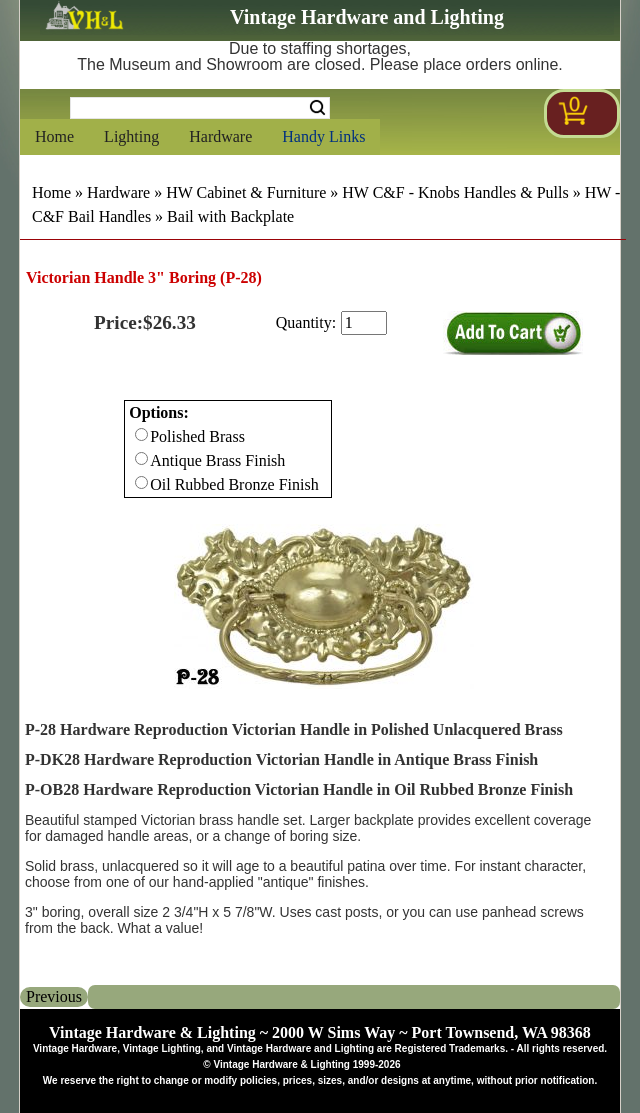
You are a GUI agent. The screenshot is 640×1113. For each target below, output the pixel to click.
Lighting (131, 136)
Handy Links (323, 136)
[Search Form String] (200, 108)
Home (54, 136)
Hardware (220, 136)
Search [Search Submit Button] (317, 108)
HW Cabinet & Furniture (246, 192)
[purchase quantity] (364, 323)
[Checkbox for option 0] (141, 434)
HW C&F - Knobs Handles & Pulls (455, 192)
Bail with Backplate (230, 216)
